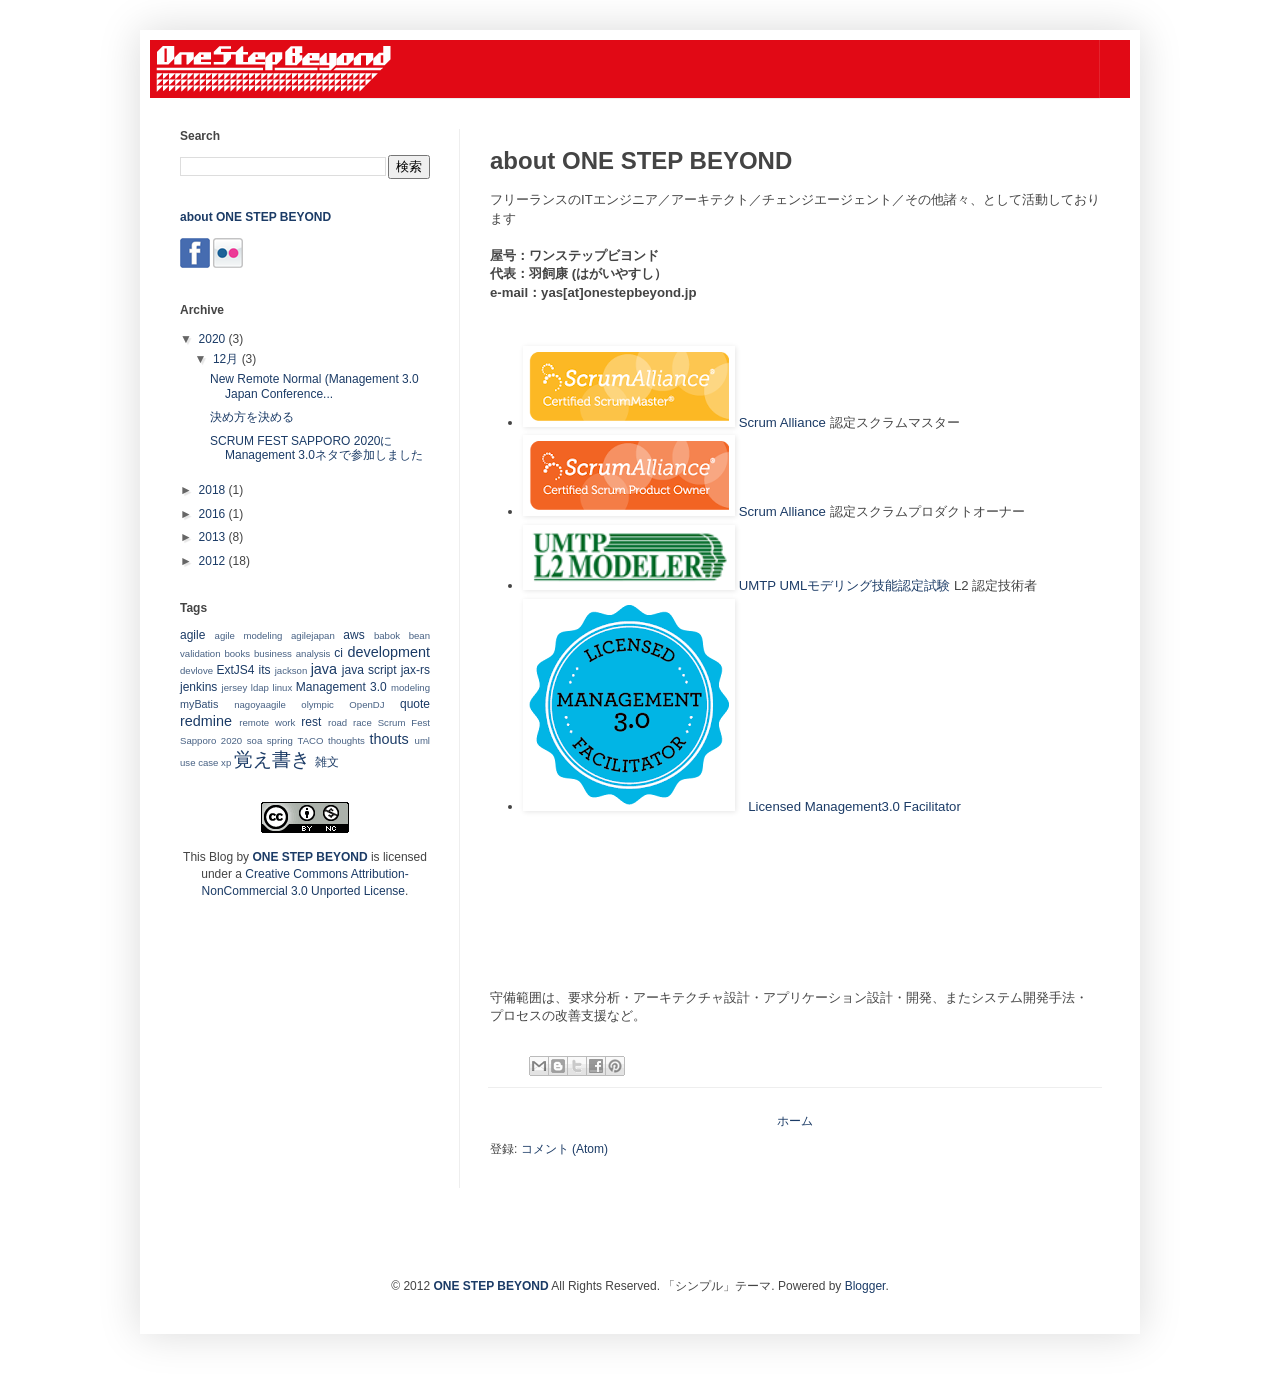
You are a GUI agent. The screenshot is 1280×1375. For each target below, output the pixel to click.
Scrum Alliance (782, 422)
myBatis (199, 704)
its (265, 670)
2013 (214, 537)
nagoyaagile (260, 704)
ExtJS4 (236, 670)
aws (353, 635)
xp (226, 762)
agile (192, 635)
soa (254, 740)
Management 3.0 (341, 687)
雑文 (327, 762)
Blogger (865, 1286)
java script (369, 670)
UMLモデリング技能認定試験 (864, 585)
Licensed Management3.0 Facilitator (854, 806)
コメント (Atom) (564, 1149)
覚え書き (272, 759)
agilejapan (313, 635)
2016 (214, 514)
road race (350, 722)
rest (311, 722)
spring (280, 740)
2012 (214, 561)
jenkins (198, 687)
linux (283, 687)
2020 (214, 339)
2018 (214, 490)
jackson (291, 670)
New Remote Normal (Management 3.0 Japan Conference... (314, 386)
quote (415, 704)
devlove (196, 670)
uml (422, 740)
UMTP (757, 585)
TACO (311, 740)
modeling (410, 687)
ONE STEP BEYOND (309, 857)
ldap (260, 687)
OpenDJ (366, 704)
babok (387, 635)
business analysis (292, 653)
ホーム (795, 1121)
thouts (388, 739)
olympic (317, 704)
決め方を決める (252, 417)
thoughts (346, 740)
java (324, 669)
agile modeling (249, 635)
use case (199, 762)
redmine (206, 721)
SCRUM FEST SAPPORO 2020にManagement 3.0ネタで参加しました (316, 448)
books (237, 653)
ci (338, 653)
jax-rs (415, 670)
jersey (235, 687)
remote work (267, 722)
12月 (227, 359)
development (389, 652)
